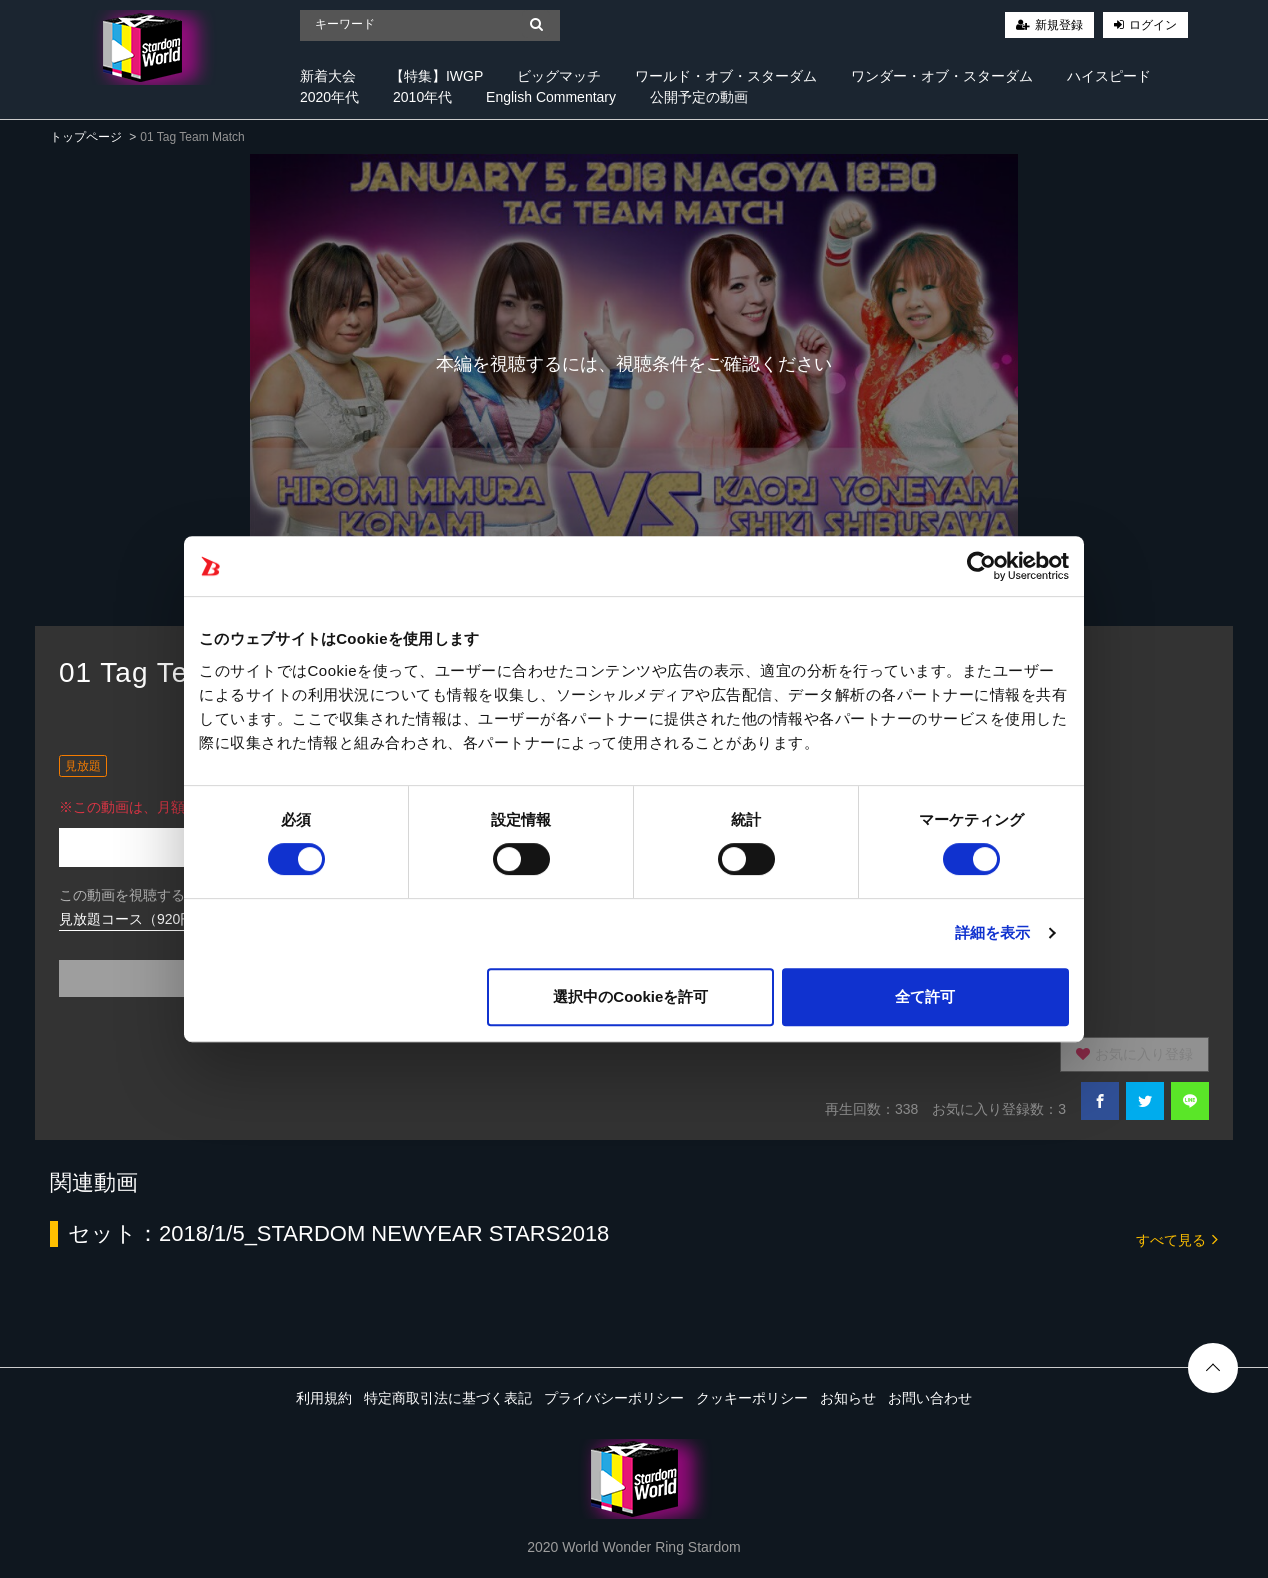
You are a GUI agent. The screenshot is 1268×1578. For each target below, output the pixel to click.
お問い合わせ (930, 1398)
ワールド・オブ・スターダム (726, 76)
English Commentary (551, 97)
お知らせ (848, 1398)
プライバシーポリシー (614, 1398)
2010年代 (422, 97)
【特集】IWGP (436, 76)
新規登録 (1059, 25)
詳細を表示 (993, 932)
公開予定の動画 (699, 97)
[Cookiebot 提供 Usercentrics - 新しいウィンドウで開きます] (981, 566)
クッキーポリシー (752, 1398)
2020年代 (329, 97)
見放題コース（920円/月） (142, 919)
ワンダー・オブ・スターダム (942, 76)
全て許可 (925, 996)
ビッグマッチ (559, 76)
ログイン (1153, 25)
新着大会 (328, 76)
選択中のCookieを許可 (630, 996)
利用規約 (324, 1398)
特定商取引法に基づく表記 (448, 1398)
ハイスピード (1109, 76)
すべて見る (1177, 1238)
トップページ (86, 137)
